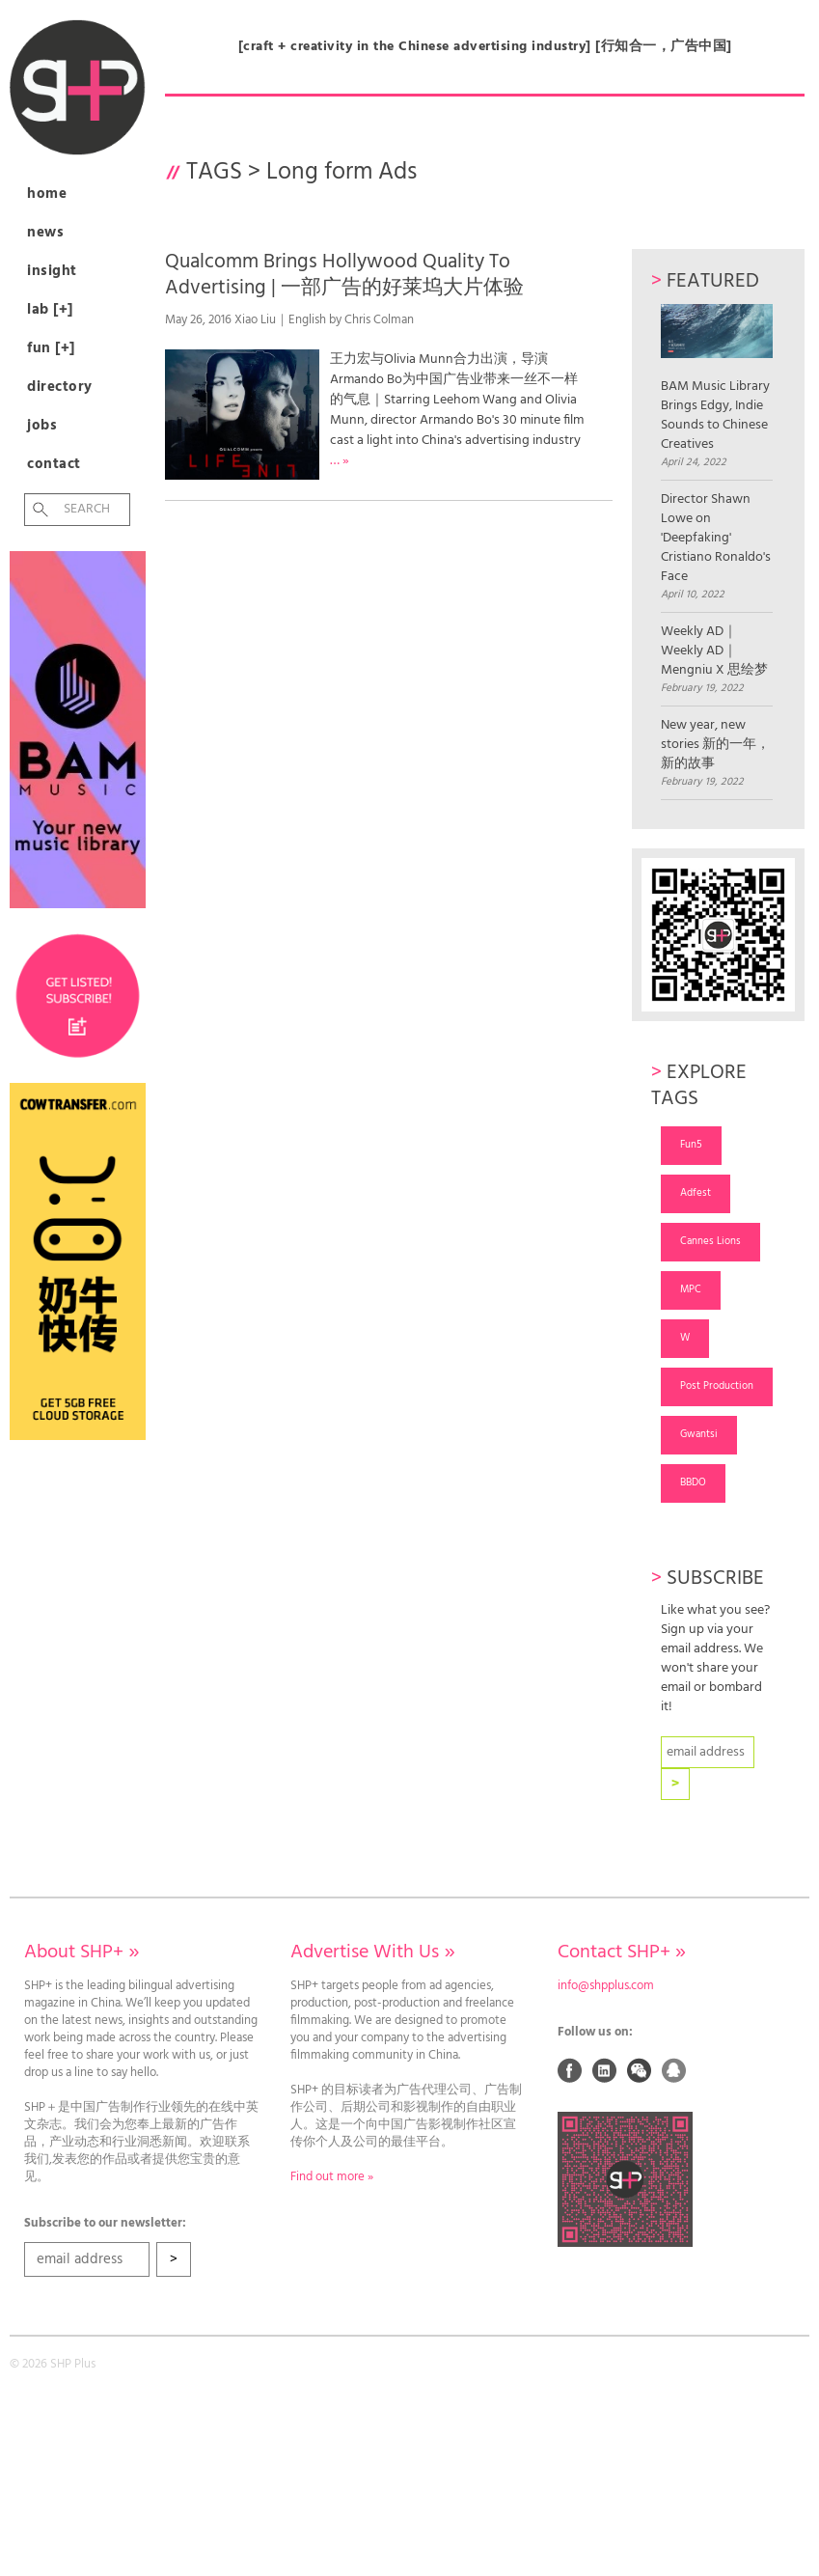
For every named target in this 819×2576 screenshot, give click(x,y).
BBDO (693, 1482)
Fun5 (691, 1144)
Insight (52, 271)
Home (47, 194)
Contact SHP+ (622, 1952)
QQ (674, 2070)
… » (339, 461)
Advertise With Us (372, 1952)
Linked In (604, 2070)
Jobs (42, 425)
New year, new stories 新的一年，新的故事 (715, 745)
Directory (60, 387)
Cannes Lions (710, 1241)
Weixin (639, 2070)
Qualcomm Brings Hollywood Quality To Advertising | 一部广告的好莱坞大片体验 (344, 275)
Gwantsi (699, 1434)
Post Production (716, 1386)
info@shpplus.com (606, 1986)
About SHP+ (81, 1952)
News (45, 232)
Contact (54, 464)
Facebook (570, 2070)
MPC (690, 1289)
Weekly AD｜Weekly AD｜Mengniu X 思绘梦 (714, 651)
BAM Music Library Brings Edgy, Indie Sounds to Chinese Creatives (717, 379)
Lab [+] (50, 309)
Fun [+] (51, 348)
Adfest (695, 1193)
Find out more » (331, 2177)
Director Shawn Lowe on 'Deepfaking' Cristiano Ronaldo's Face (716, 538)
